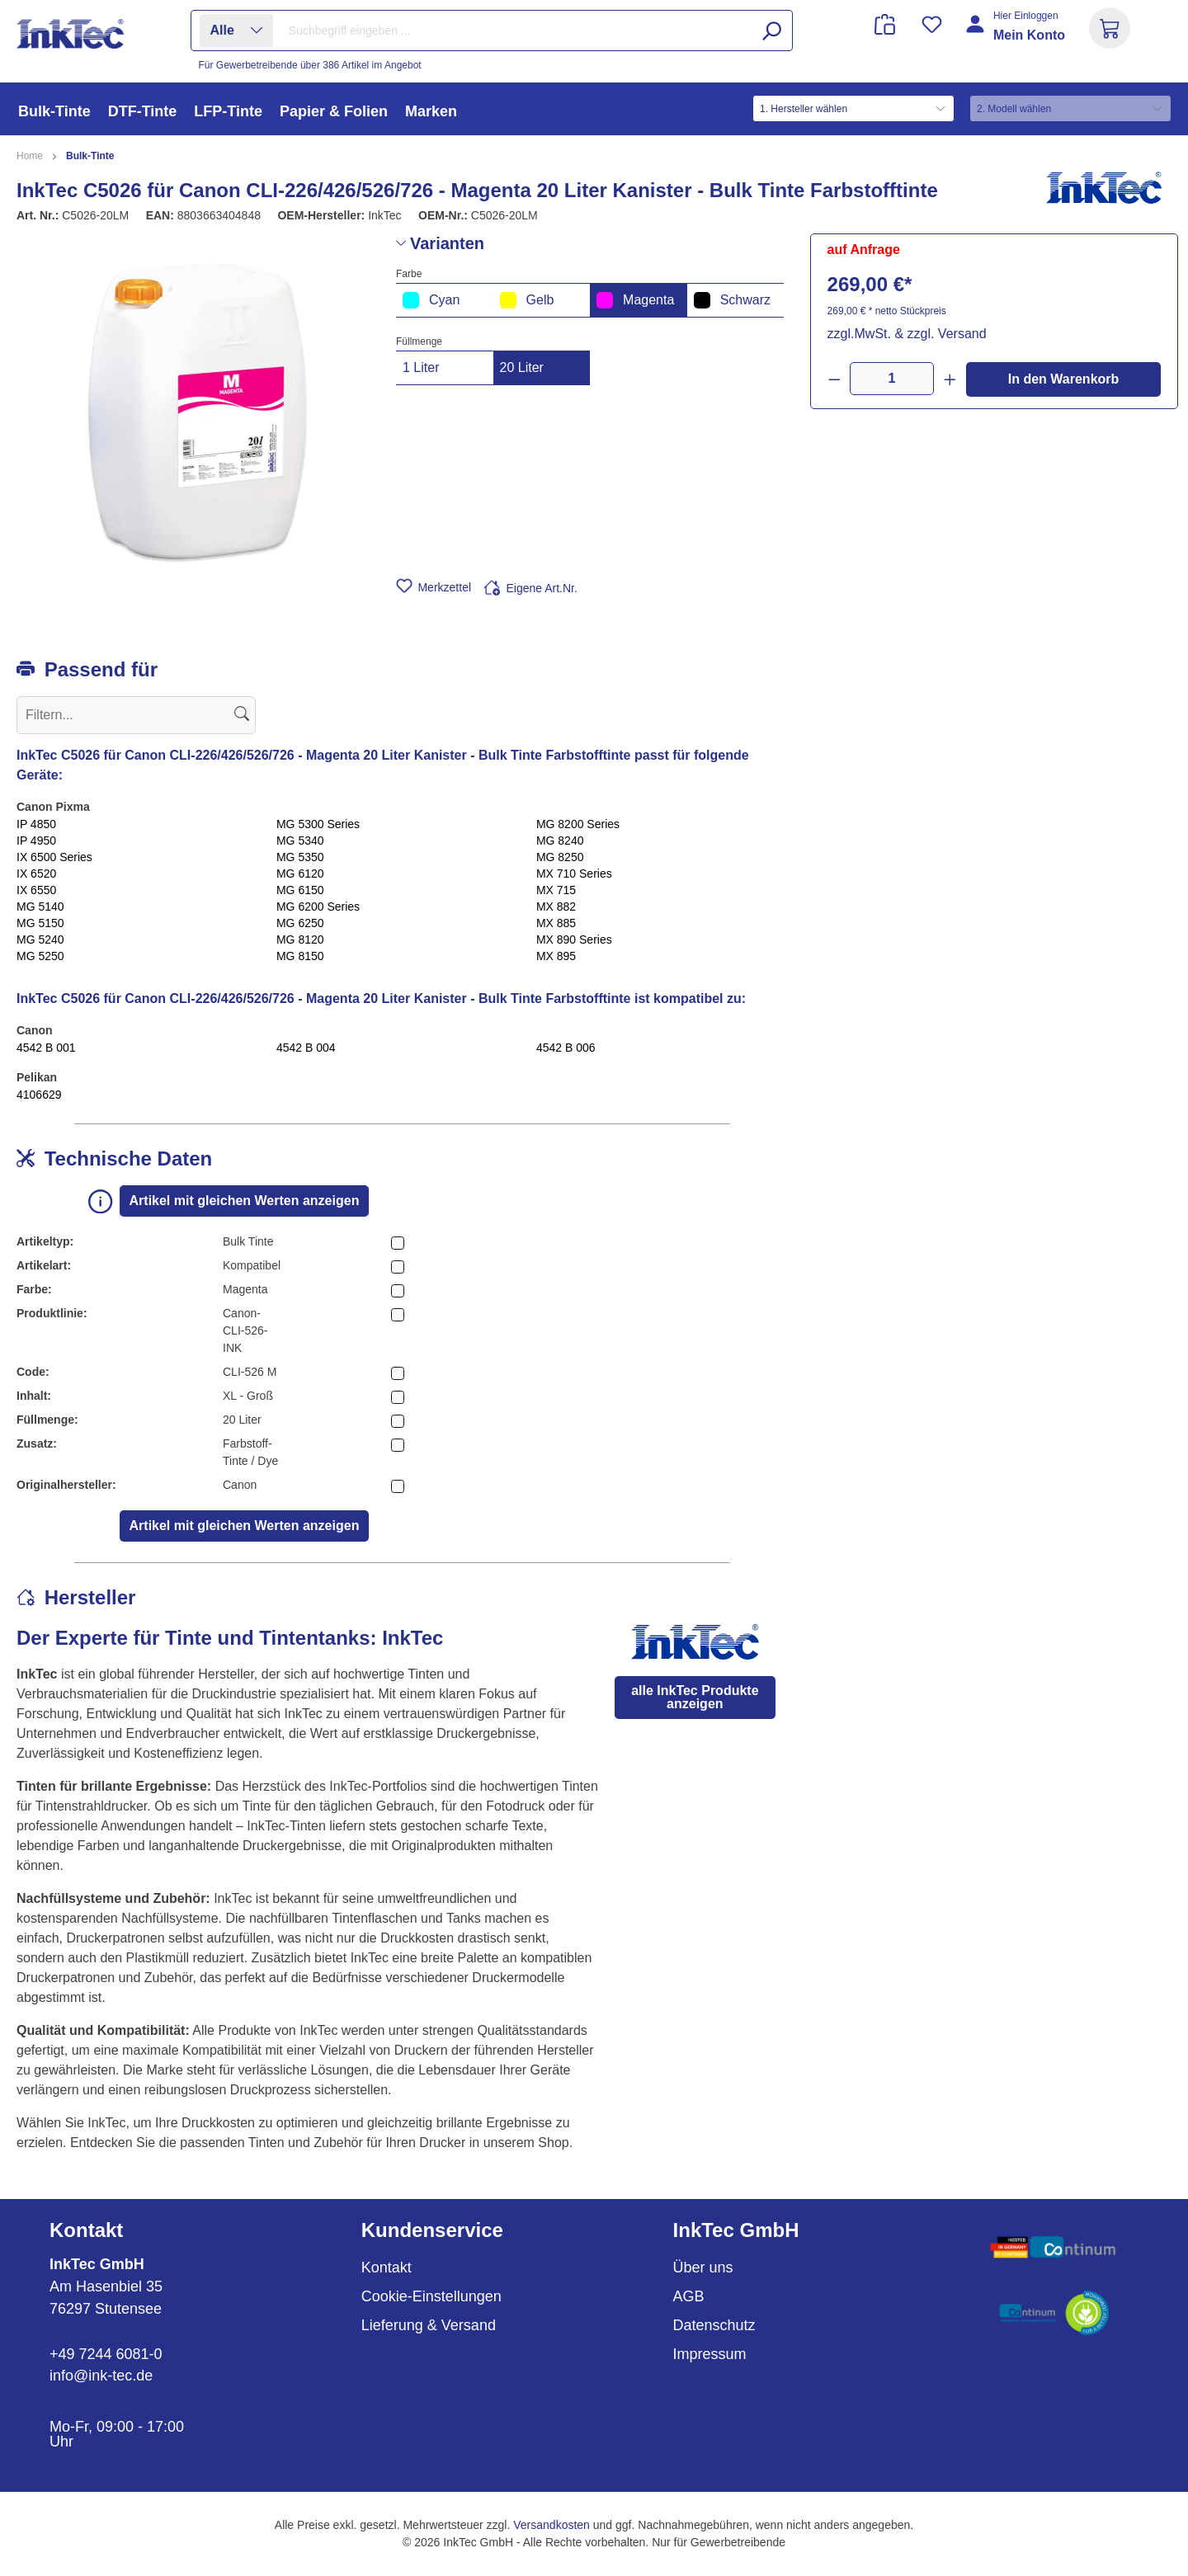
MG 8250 (560, 857)
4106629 (39, 1094)
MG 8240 (560, 840)
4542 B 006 (566, 1047)
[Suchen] (771, 31)
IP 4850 (36, 824)
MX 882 (556, 906)
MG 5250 (40, 956)
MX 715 (556, 890)
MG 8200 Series (578, 824)
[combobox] (536, 30)
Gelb (527, 300)
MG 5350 (300, 857)
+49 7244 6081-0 (106, 2354)
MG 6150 (300, 890)
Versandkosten (551, 2524)
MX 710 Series (574, 873)
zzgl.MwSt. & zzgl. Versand (907, 334)
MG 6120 (300, 873)
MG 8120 (300, 939)
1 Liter (421, 367)
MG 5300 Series (318, 824)
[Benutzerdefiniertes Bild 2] (1053, 2313)
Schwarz (732, 300)
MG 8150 (300, 956)
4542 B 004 (306, 1047)
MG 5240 (40, 939)
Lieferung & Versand (428, 2325)
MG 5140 (40, 906)
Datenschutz (714, 2325)
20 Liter (522, 367)
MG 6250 (300, 923)
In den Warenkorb (1064, 379)
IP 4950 (36, 840)
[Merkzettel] (932, 24)
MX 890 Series (574, 939)
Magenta (635, 300)
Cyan (431, 300)
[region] (198, 410)
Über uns (703, 2267)
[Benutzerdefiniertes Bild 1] (1053, 2247)
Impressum (710, 2354)
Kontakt (386, 2267)
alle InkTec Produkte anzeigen (694, 1697)
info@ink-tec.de (101, 2375)
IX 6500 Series (54, 857)
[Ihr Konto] (1017, 34)
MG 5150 (40, 923)
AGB (689, 2296)
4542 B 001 (46, 1047)
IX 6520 (36, 873)
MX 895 (556, 956)
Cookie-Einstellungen (431, 2296)
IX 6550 (36, 890)
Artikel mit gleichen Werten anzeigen (245, 1201)
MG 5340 (300, 840)
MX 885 (556, 923)
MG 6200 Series (318, 906)
